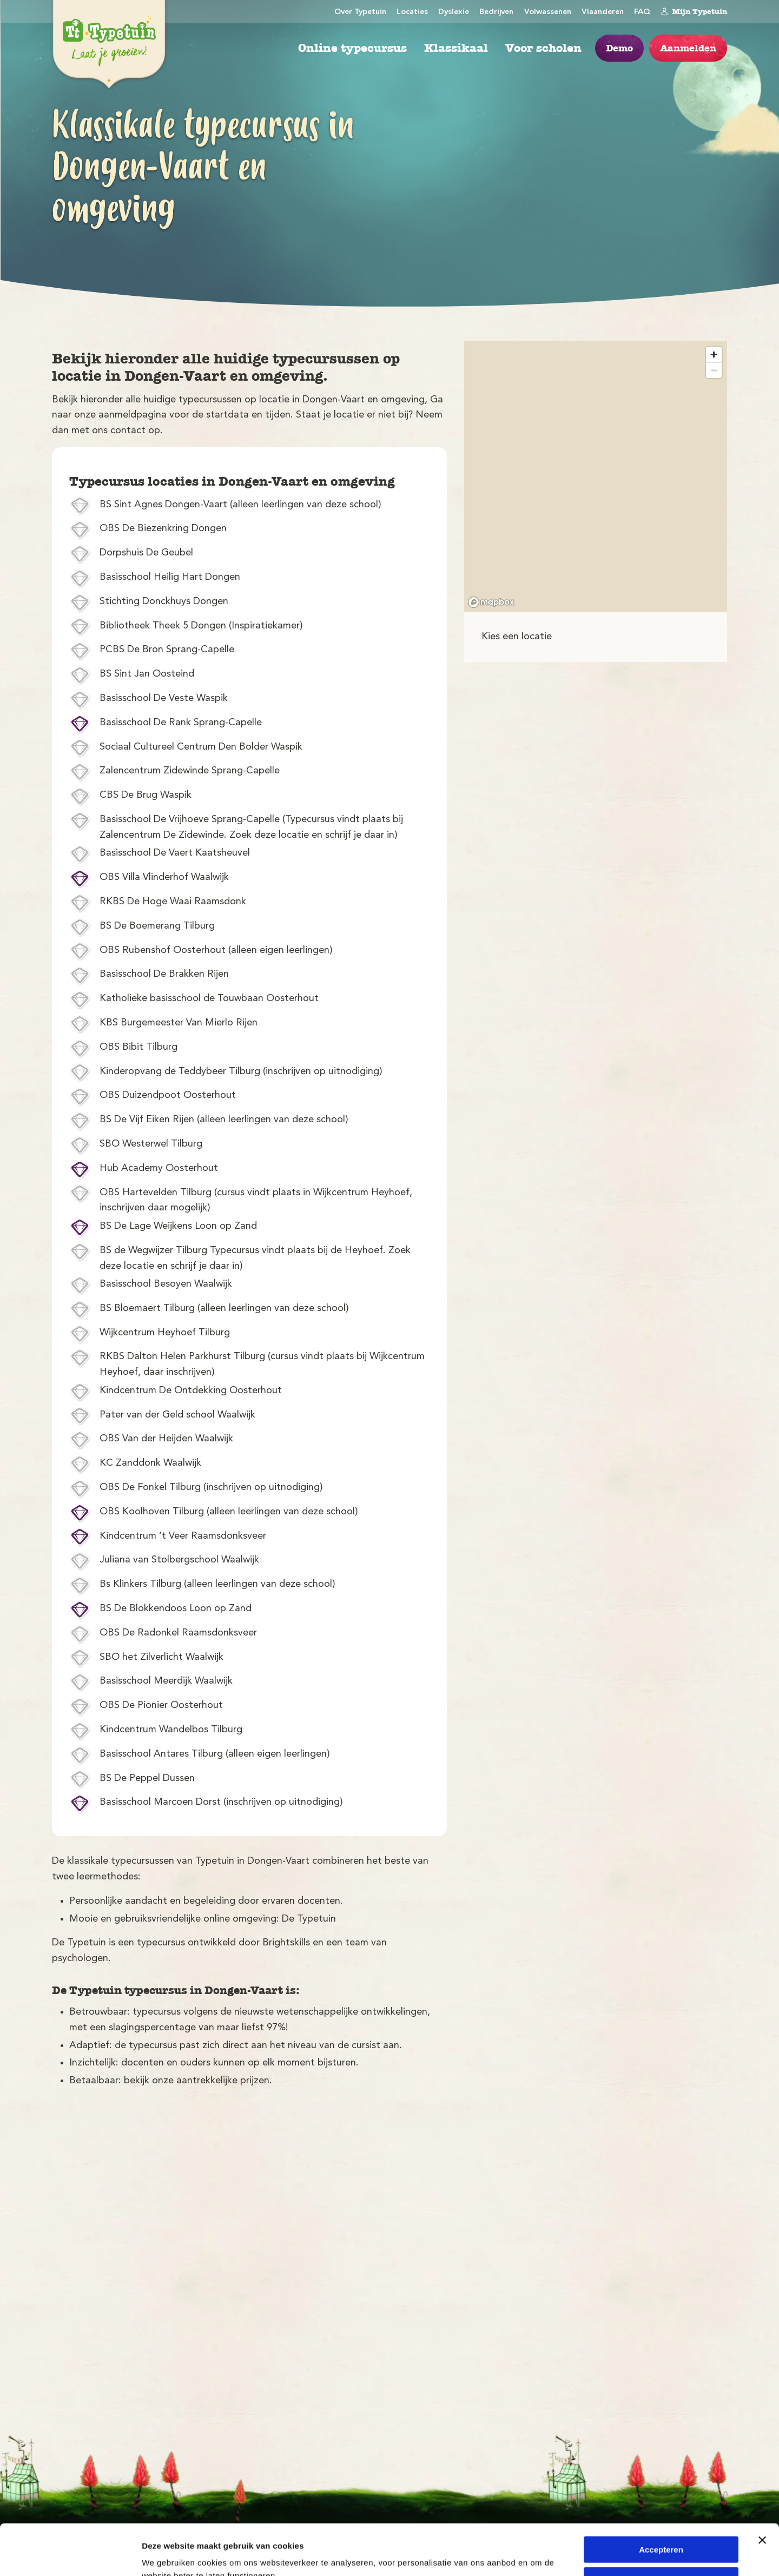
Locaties (412, 12)
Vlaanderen (603, 12)
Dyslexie (453, 12)
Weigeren (661, 2529)
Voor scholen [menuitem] (543, 48)
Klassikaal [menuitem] (456, 48)
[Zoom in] (714, 354)
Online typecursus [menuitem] (352, 48)
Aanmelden (688, 48)
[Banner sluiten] (762, 2489)
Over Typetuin (360, 12)
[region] (595, 476)
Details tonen (167, 2554)
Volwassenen (547, 12)
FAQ (642, 12)
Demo (619, 48)
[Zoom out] (714, 370)
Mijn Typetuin (694, 11)
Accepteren (661, 2499)
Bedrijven (496, 12)
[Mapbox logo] (491, 602)
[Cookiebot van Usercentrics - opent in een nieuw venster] (70, 2555)
